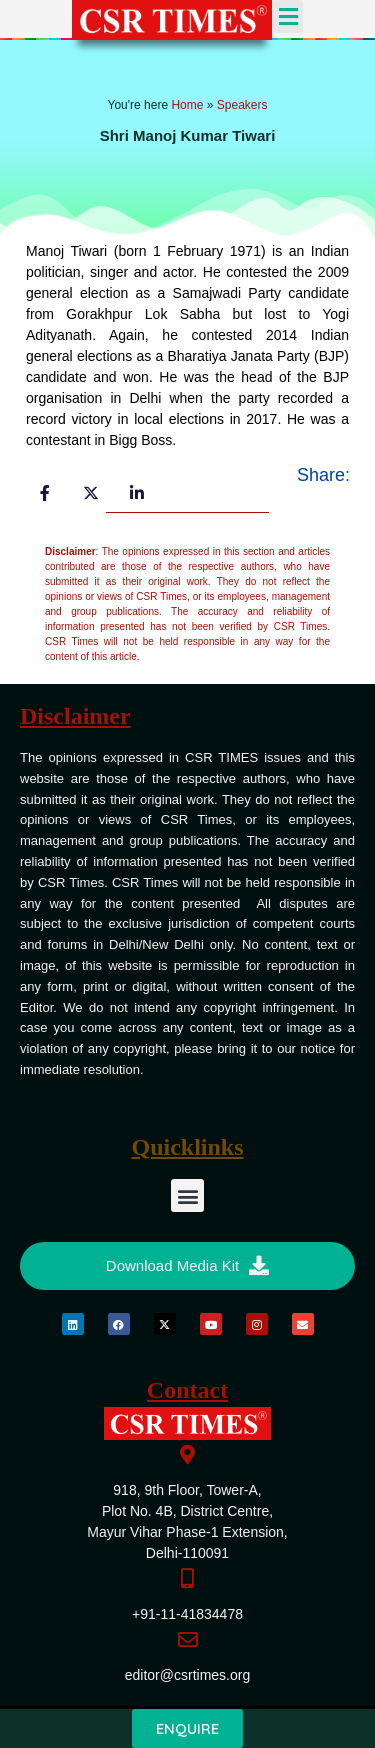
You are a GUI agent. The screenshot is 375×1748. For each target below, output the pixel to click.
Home (187, 105)
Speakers (242, 105)
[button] (288, 16)
